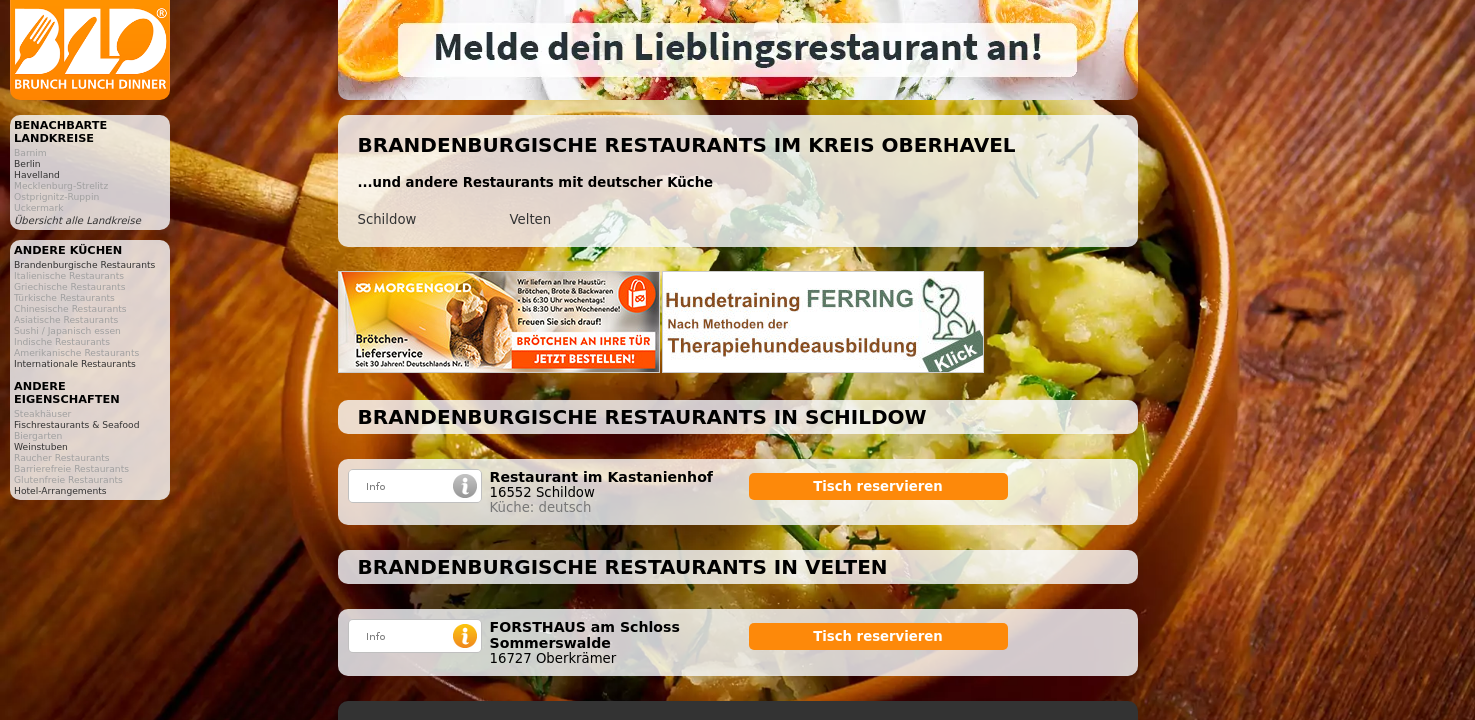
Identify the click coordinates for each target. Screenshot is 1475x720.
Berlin (27, 163)
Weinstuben (41, 446)
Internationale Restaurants (75, 363)
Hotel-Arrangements (60, 490)
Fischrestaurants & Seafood (77, 424)
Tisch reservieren (878, 486)
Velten (531, 219)
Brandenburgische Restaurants (84, 264)
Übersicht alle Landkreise (77, 220)
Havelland (37, 174)
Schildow (387, 219)
